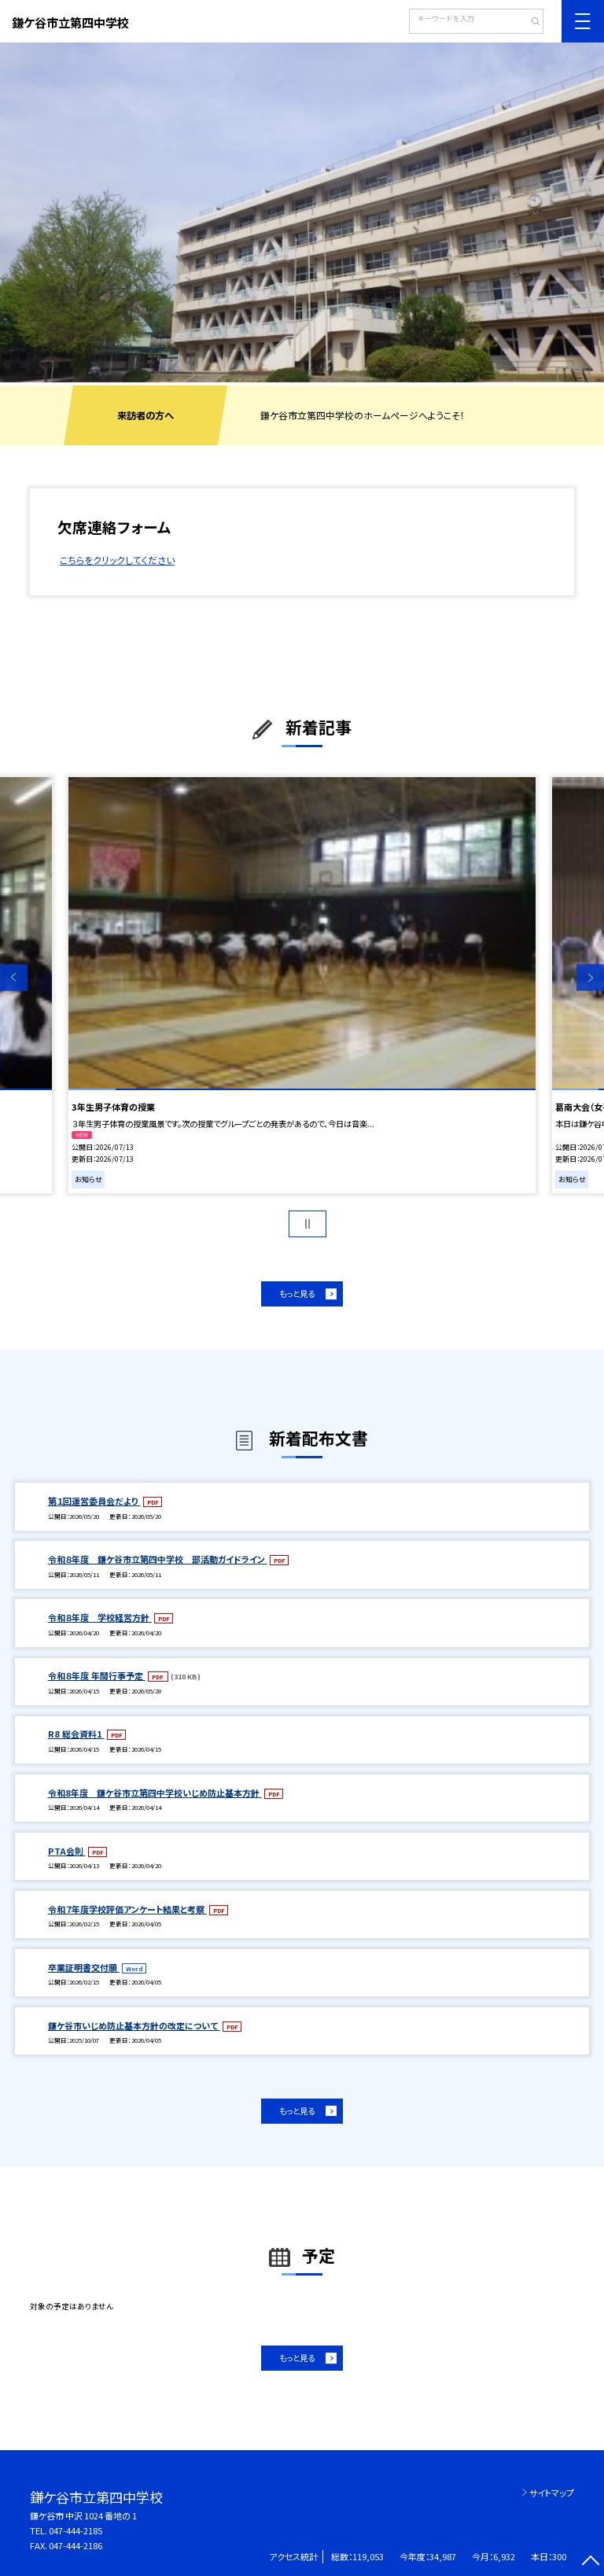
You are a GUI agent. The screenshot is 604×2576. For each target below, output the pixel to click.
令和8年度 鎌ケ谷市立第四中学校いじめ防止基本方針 (155, 1792)
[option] (302, 212)
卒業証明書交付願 (84, 1967)
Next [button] (590, 978)
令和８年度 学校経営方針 (100, 1617)
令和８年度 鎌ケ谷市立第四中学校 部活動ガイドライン (157, 1559)
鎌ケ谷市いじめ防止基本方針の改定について (134, 2025)
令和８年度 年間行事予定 (96, 1675)
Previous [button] (14, 978)
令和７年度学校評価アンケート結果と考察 (127, 1909)
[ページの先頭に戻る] (590, 2562)
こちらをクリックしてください (117, 559)
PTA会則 (67, 1850)
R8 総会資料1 (76, 1733)
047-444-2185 (75, 2530)
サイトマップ (551, 2492)
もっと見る (297, 1293)
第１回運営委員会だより (94, 1500)
